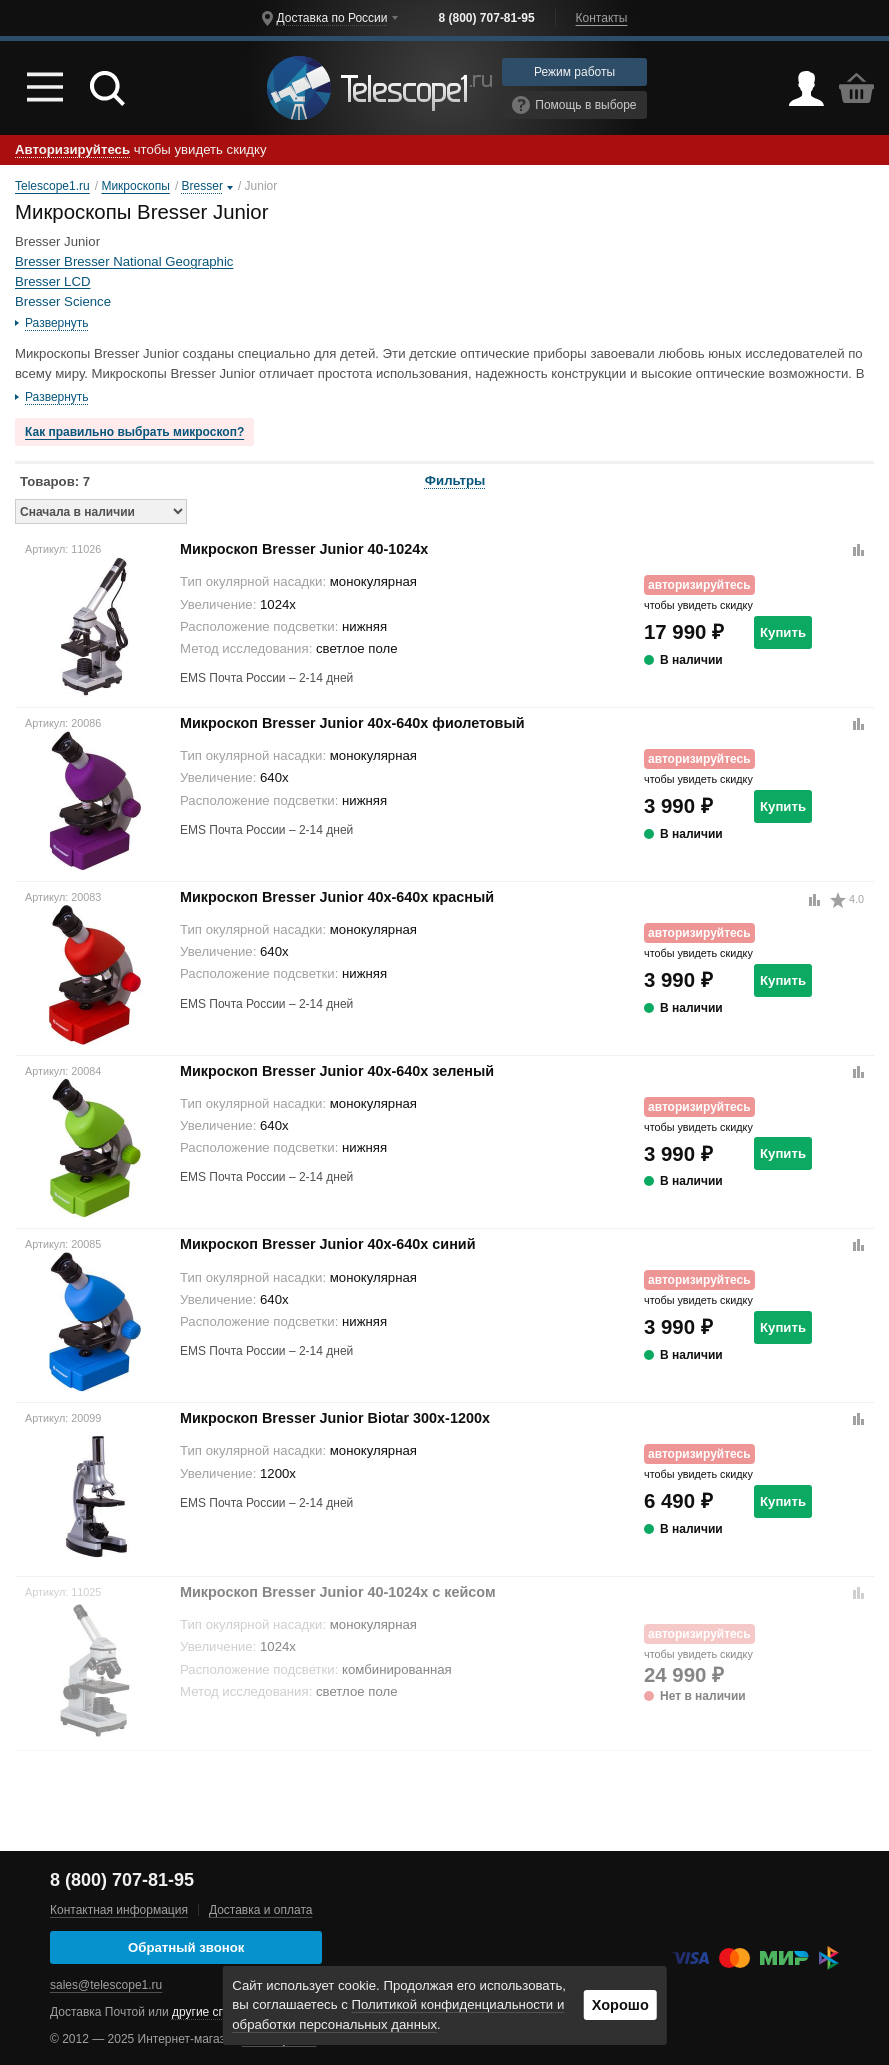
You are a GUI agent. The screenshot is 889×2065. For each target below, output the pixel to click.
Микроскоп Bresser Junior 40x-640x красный (337, 897)
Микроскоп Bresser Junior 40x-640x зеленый (337, 1071)
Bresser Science (63, 301)
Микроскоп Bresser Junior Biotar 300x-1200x (335, 1418)
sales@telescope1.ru (106, 1985)
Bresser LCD (52, 281)
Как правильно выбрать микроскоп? (134, 432)
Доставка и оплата (261, 1910)
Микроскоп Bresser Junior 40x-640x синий (328, 1244)
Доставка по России (332, 18)
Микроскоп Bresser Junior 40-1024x (304, 549)
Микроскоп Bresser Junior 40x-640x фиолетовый (352, 723)
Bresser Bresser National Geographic (124, 261)
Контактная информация (119, 1910)
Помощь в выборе (574, 105)
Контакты (602, 18)
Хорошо (620, 2005)
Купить (783, 632)
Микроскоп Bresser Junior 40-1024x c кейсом (338, 1592)
